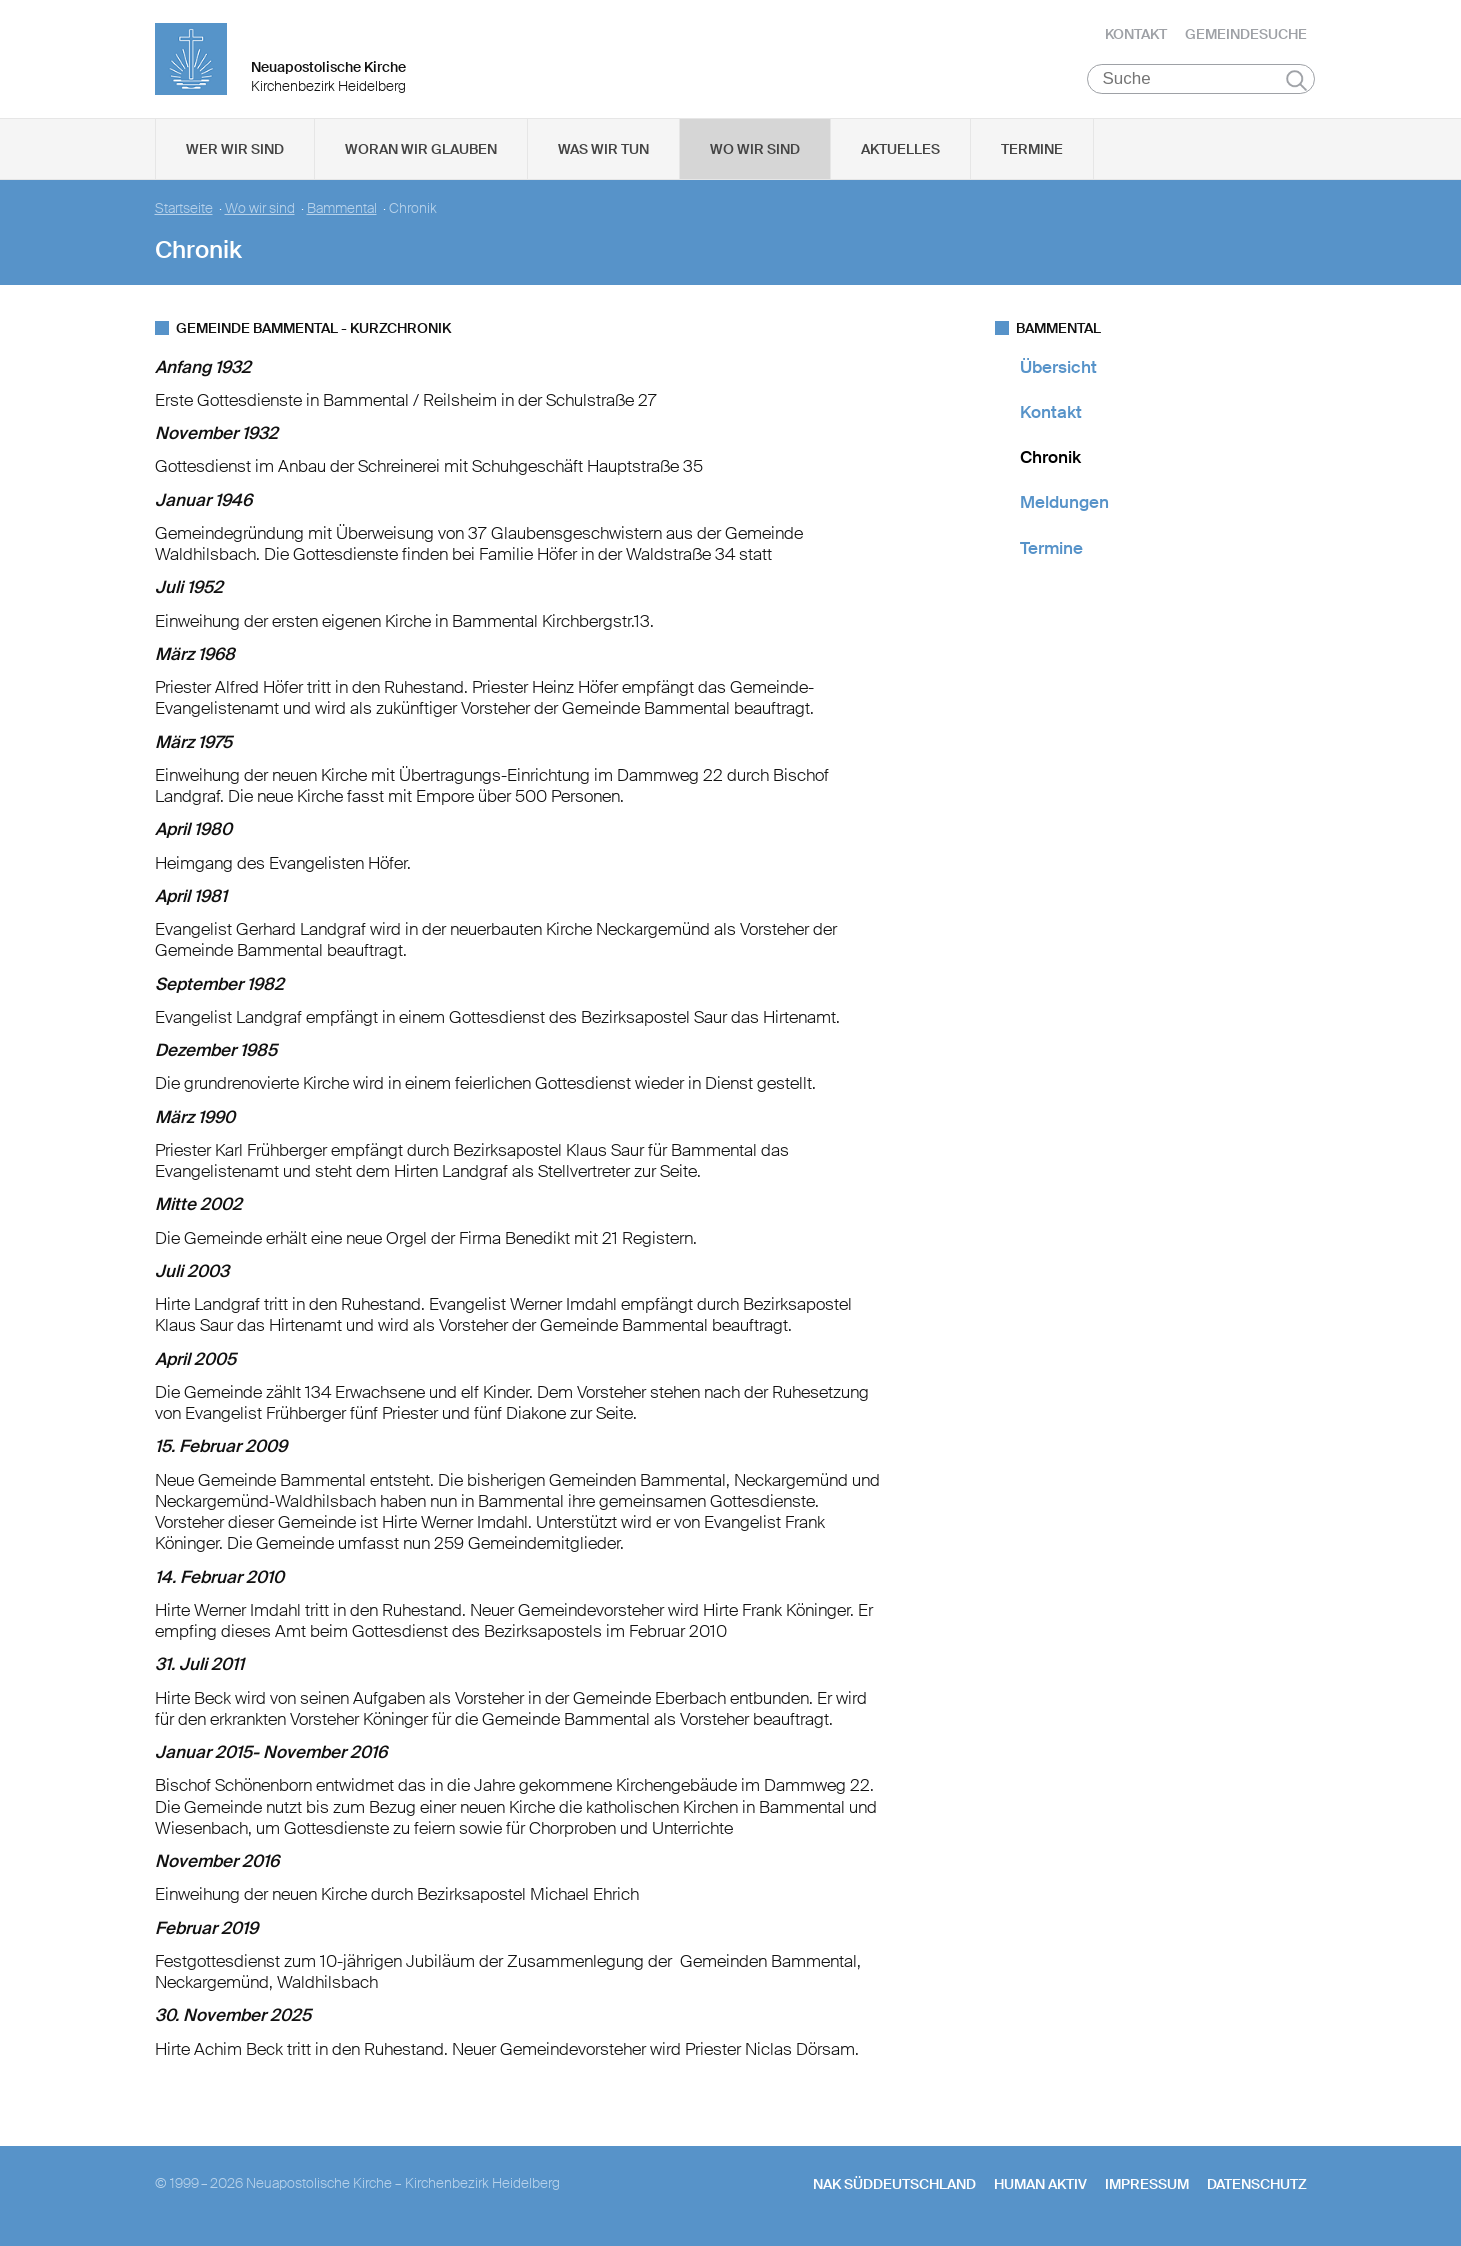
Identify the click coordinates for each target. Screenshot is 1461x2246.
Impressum (1147, 2186)
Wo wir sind (755, 151)
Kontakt (1136, 35)
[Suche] (1201, 81)
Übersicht (1058, 369)
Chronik (1050, 460)
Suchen (1296, 82)
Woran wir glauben (421, 151)
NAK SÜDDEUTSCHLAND (894, 2186)
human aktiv (1040, 2186)
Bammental (342, 210)
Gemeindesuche (1246, 35)
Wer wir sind (235, 151)
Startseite (184, 210)
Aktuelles (900, 151)
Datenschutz (1257, 2186)
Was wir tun (603, 151)
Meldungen (1064, 505)
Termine (1032, 151)
